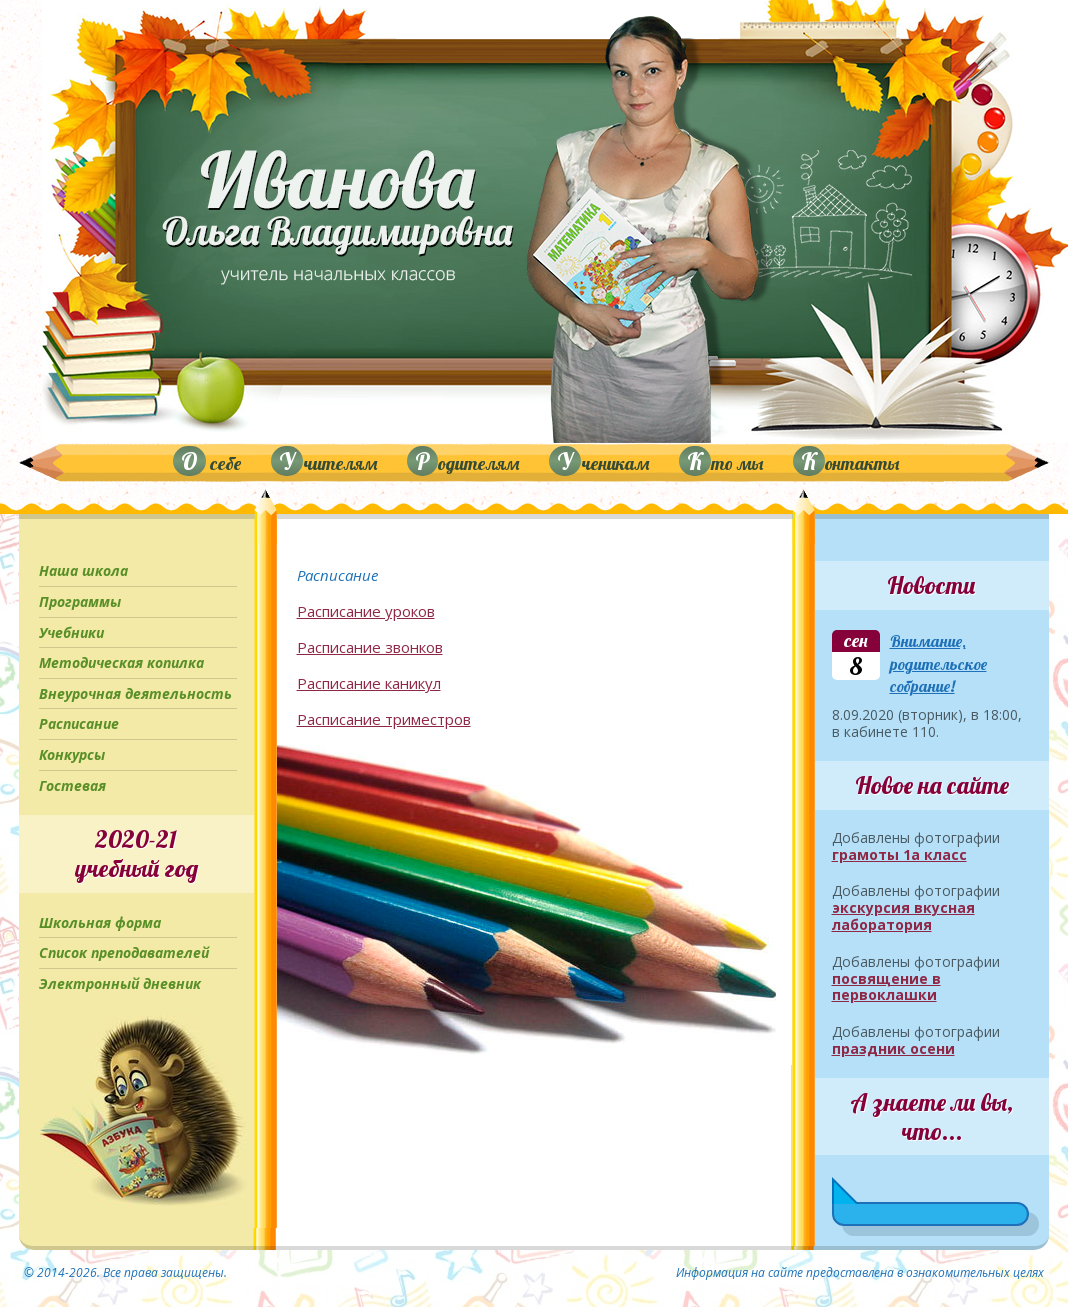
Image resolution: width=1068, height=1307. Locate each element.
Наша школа (83, 570)
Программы (80, 601)
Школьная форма (100, 922)
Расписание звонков (370, 647)
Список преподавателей (124, 952)
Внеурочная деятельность (135, 693)
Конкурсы (72, 754)
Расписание (79, 723)
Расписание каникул (369, 683)
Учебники (71, 632)
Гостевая (72, 785)
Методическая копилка (121, 662)
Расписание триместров (384, 719)
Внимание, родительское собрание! (938, 663)
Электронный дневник (120, 983)
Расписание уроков (366, 611)
